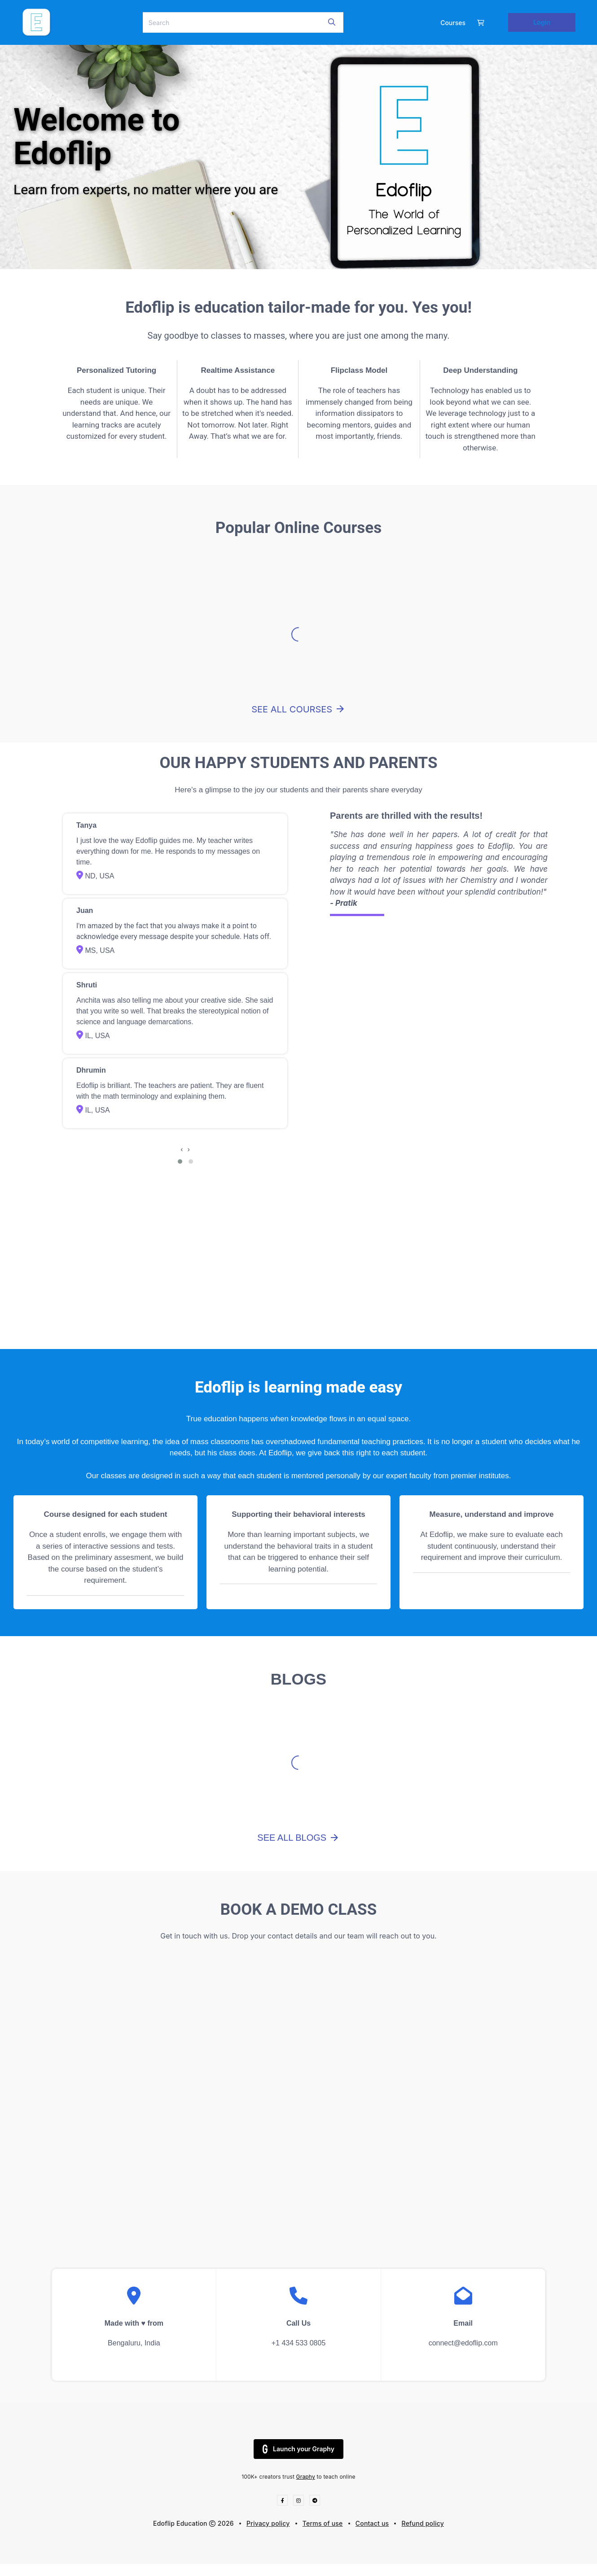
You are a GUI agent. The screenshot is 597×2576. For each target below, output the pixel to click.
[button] (180, 1161)
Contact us (372, 2523)
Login (541, 22)
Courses (452, 22)
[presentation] (181, 1149)
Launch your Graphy (298, 2449)
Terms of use (323, 2523)
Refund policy (423, 2523)
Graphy (305, 2476)
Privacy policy (268, 2523)
